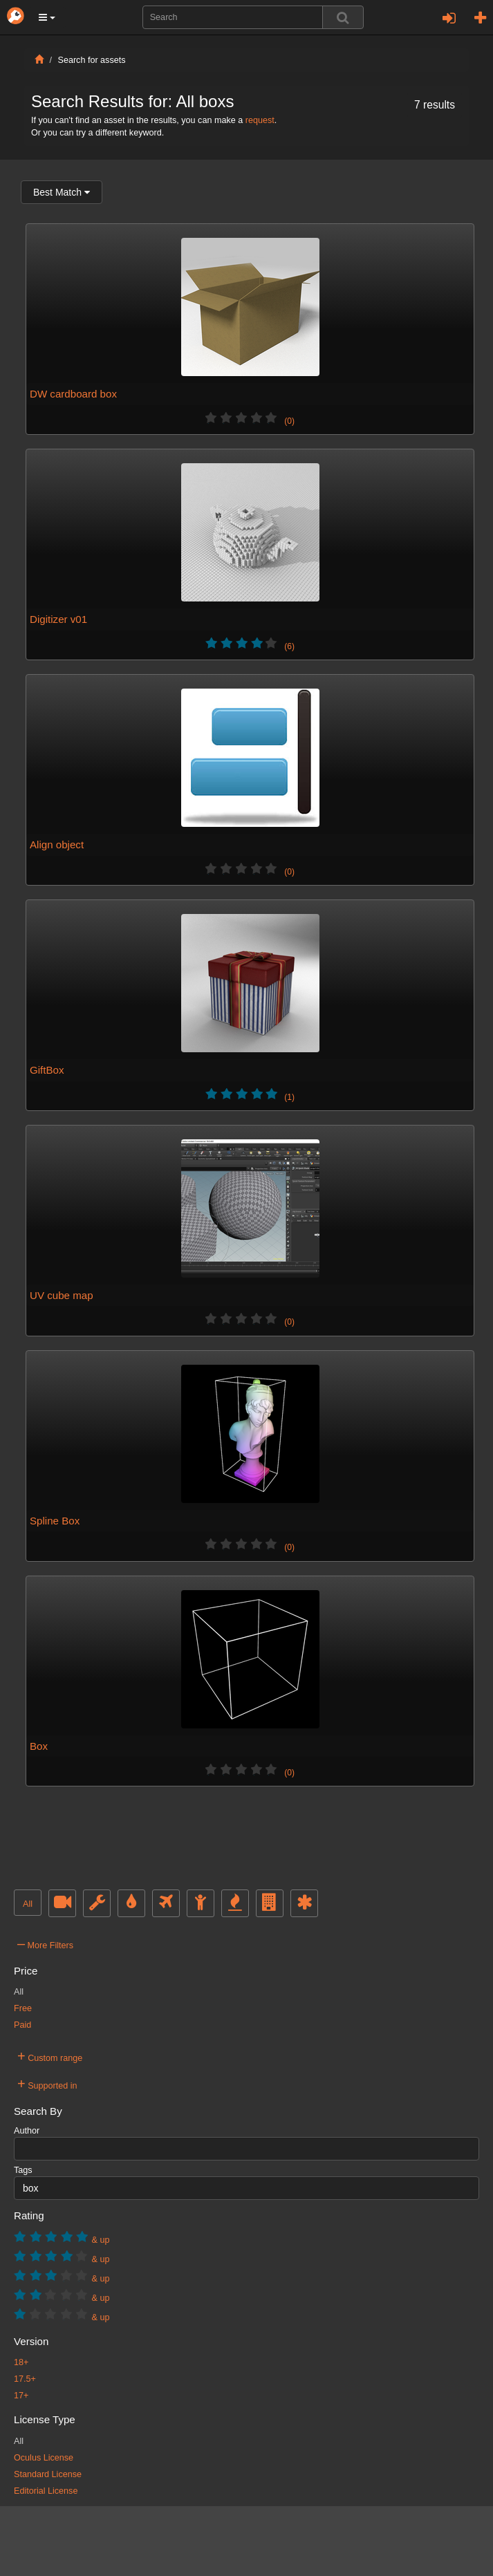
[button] (47, 17)
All (27, 1904)
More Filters (45, 1943)
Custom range (49, 2056)
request (260, 120)
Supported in (47, 2083)
